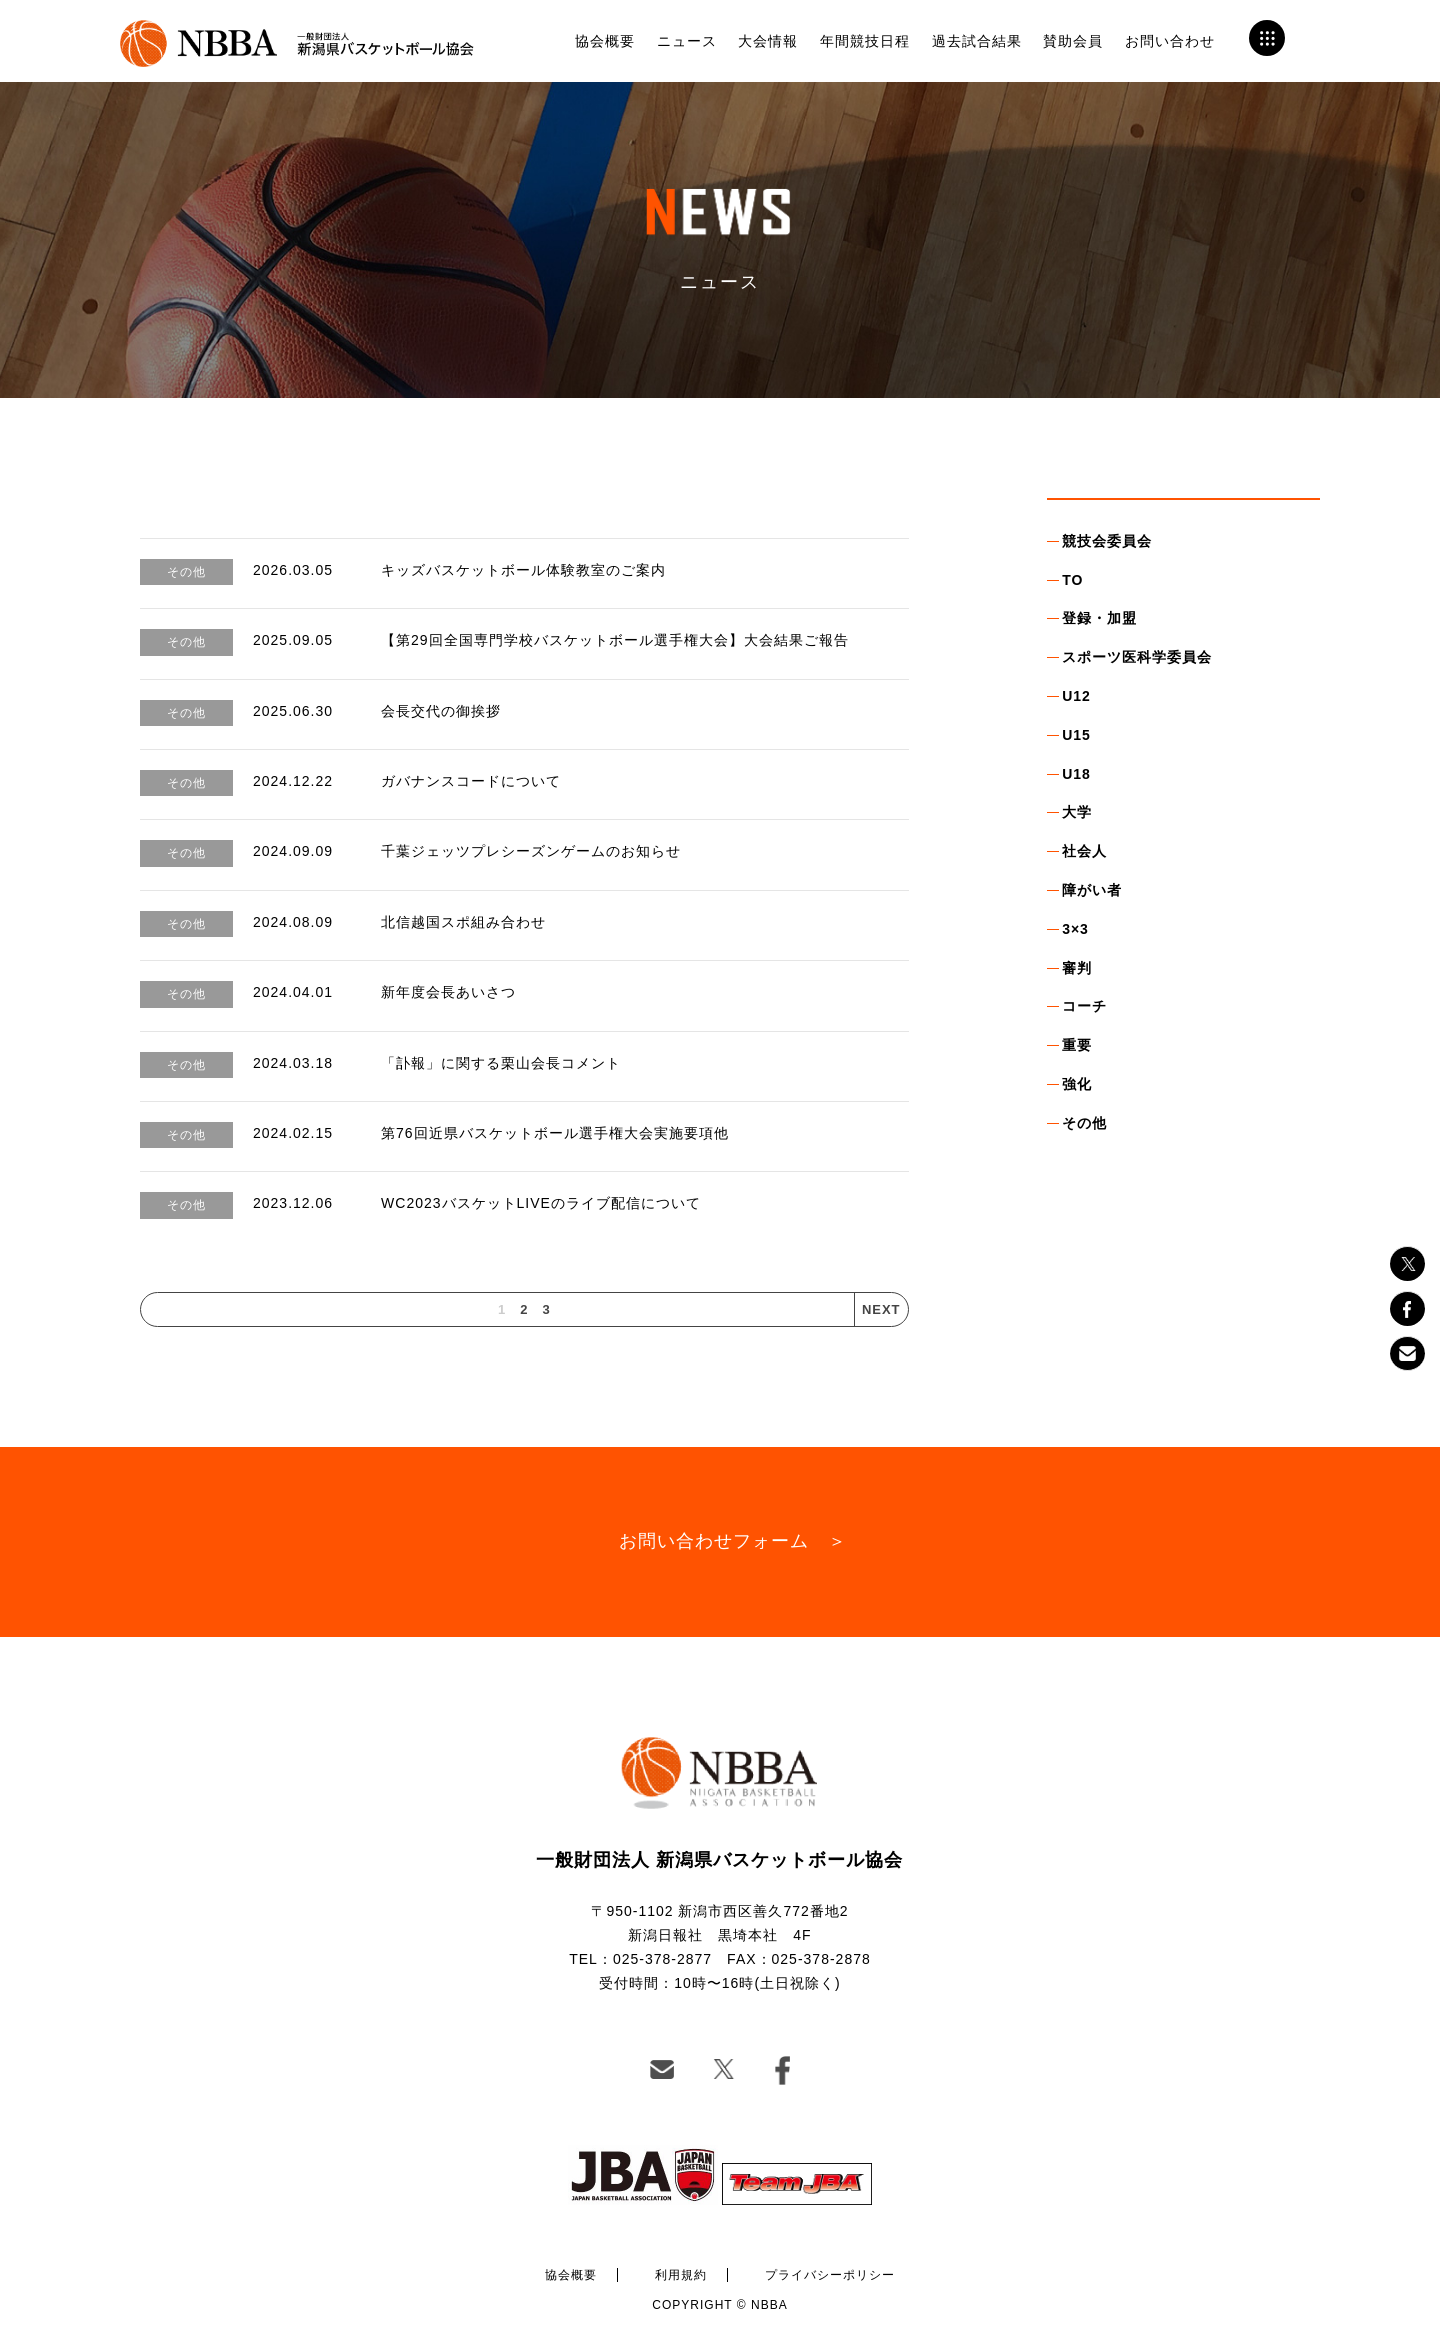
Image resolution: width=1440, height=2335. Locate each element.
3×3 (1075, 929)
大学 (1077, 812)
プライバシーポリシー (830, 2275)
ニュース (687, 41)
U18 (1076, 774)
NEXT (881, 1309)
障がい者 (1092, 890)
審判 (1077, 968)
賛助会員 (1073, 41)
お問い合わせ (1170, 41)
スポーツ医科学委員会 (1137, 657)
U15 (1076, 735)
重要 (1077, 1045)
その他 (1084, 1123)
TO (1072, 580)
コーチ (1084, 1006)
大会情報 (768, 41)
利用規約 (681, 2275)
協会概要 (605, 41)
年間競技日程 (865, 41)
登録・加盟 (1099, 618)
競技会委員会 (1107, 541)
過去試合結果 (977, 41)
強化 (1077, 1084)
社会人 (1084, 851)
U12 (1076, 696)
